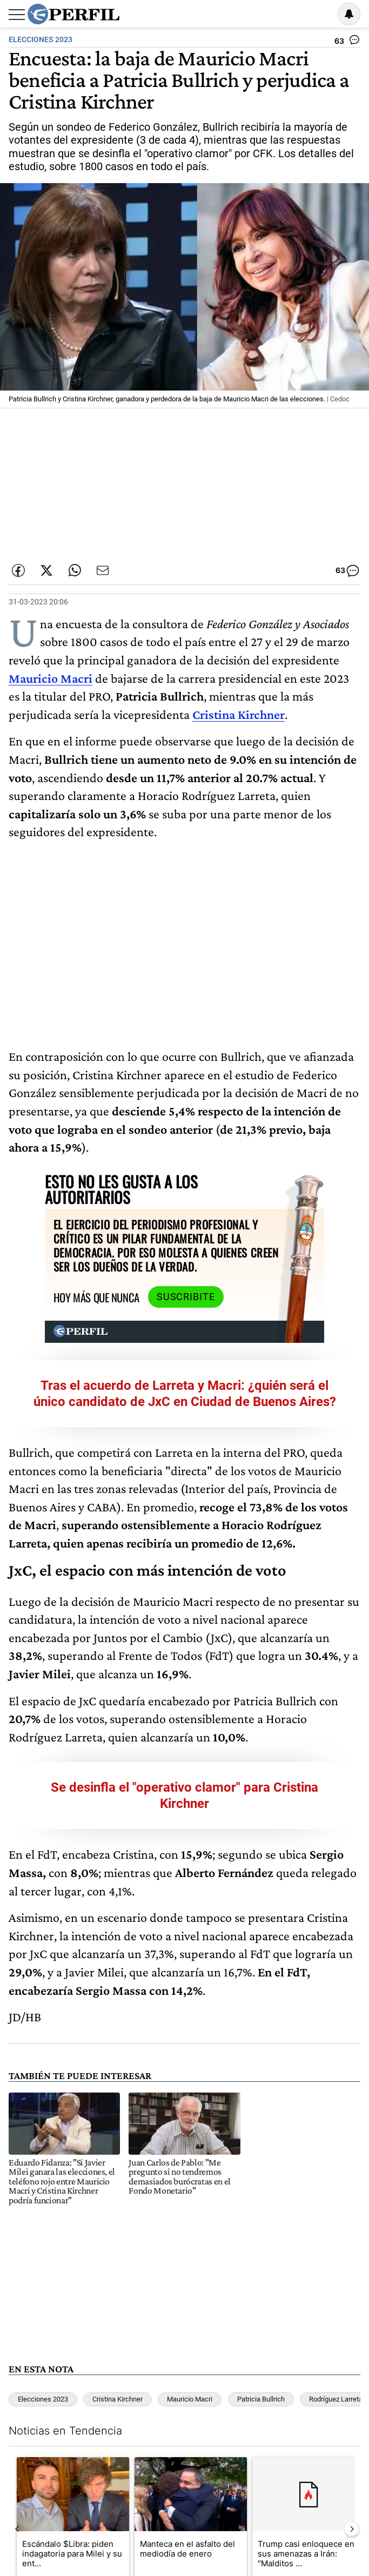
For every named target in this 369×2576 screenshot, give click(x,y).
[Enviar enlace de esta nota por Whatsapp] (74, 570)
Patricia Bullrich (261, 2370)
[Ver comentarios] (347, 42)
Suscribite (149, 1267)
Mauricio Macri (189, 2370)
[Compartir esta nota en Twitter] (46, 570)
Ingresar (321, 14)
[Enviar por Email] (102, 570)
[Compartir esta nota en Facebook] (18, 570)
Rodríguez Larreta (336, 2370)
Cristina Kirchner (117, 2370)
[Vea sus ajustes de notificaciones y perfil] (349, 14)
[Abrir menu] (17, 14)
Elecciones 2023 (43, 2370)
